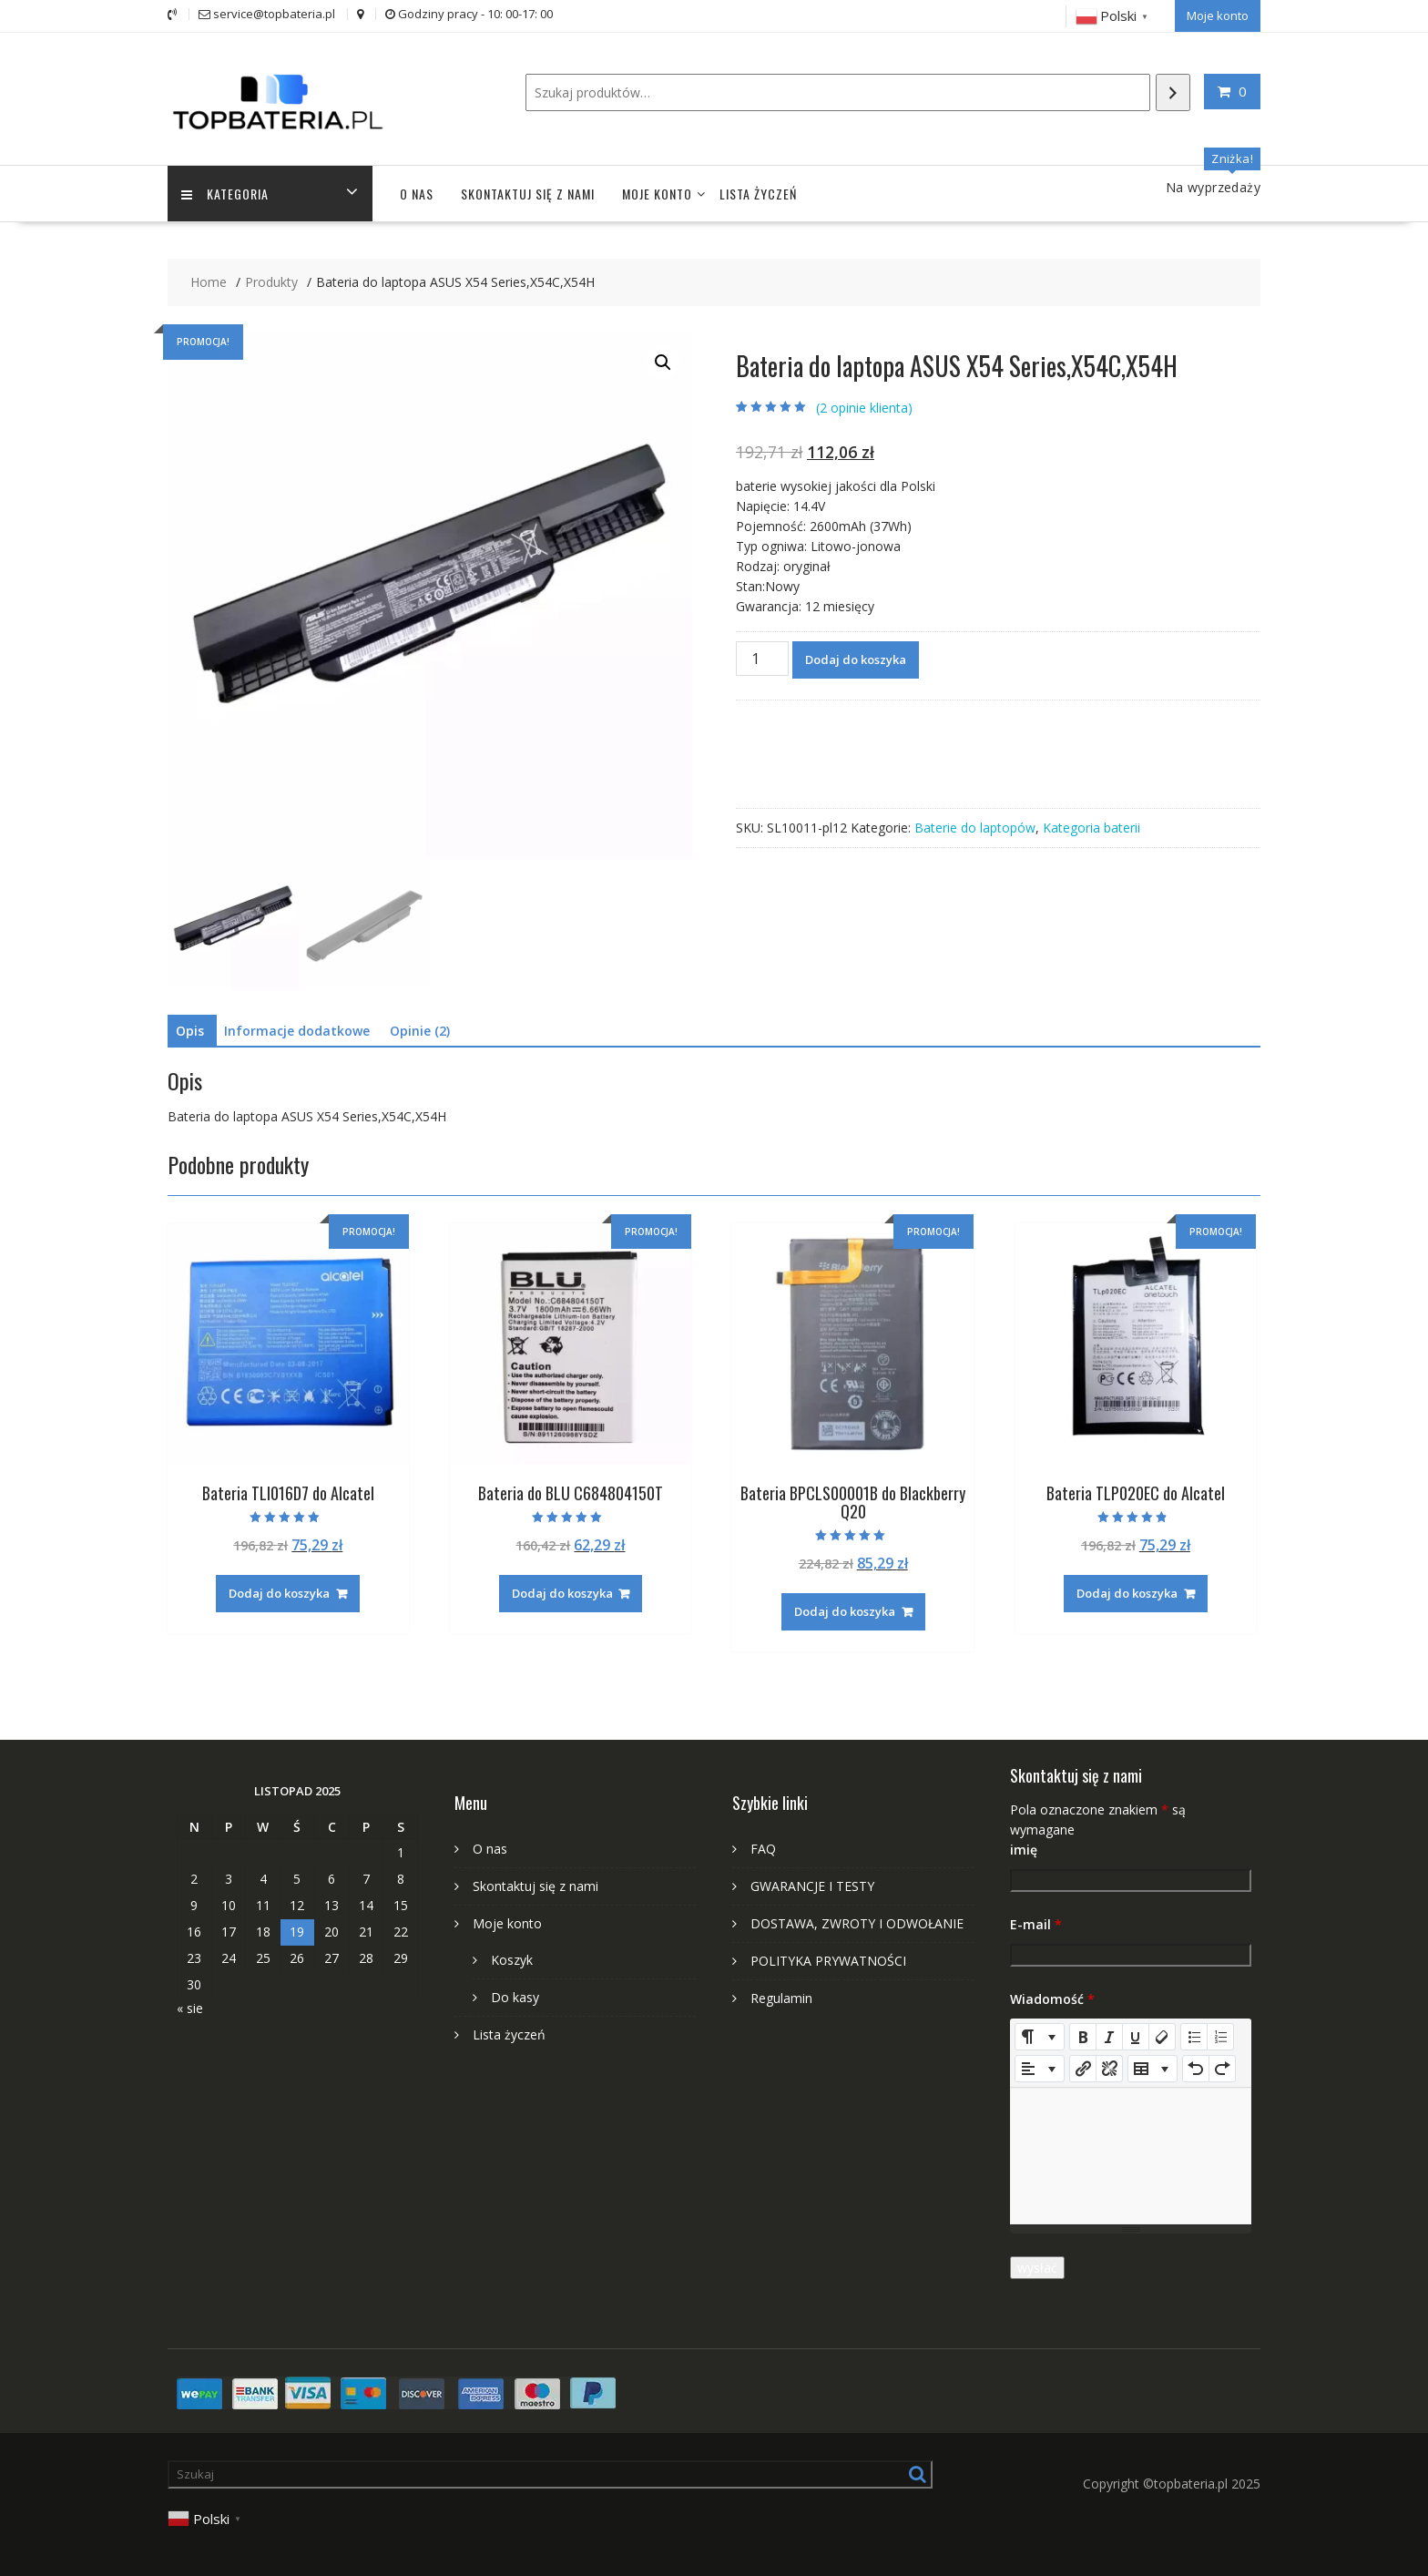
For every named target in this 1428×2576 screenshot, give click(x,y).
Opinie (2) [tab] (420, 1030)
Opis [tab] (190, 1030)
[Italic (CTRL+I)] (1109, 2036)
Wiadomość (1052, 1999)
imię (1023, 1849)
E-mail (1036, 1924)
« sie (190, 2008)
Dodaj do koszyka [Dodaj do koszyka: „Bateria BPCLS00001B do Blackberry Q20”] (844, 1611)
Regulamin (781, 1998)
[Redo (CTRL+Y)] (1222, 2068)
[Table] (1152, 2068)
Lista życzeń (758, 193)
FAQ (763, 1848)
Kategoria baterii (1091, 827)
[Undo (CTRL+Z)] (1195, 2068)
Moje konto (1218, 15)
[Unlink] (1109, 2068)
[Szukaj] (1173, 92)
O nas (417, 193)
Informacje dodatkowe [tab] (297, 1030)
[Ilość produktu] (762, 658)
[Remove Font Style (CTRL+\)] (1162, 2036)
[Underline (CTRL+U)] (1135, 2036)
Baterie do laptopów (974, 827)
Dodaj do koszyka (855, 659)
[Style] (1040, 2036)
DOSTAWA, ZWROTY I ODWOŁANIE (857, 1923)
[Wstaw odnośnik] (1082, 2068)
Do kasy (515, 1997)
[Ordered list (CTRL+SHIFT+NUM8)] (1220, 2036)
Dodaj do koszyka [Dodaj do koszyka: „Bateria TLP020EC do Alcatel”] (1127, 1593)
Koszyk (512, 1959)
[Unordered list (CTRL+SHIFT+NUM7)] (1194, 2036)
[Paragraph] (1040, 2068)
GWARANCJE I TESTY (812, 1886)
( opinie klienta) (864, 407)
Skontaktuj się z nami (528, 193)
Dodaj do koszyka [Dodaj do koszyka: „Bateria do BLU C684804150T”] (562, 1593)
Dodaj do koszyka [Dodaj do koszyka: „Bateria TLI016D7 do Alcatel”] (279, 1593)
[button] (663, 362)
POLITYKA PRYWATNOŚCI (828, 1960)
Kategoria (225, 193)
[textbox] (1130, 2156)
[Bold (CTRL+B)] (1082, 2036)
